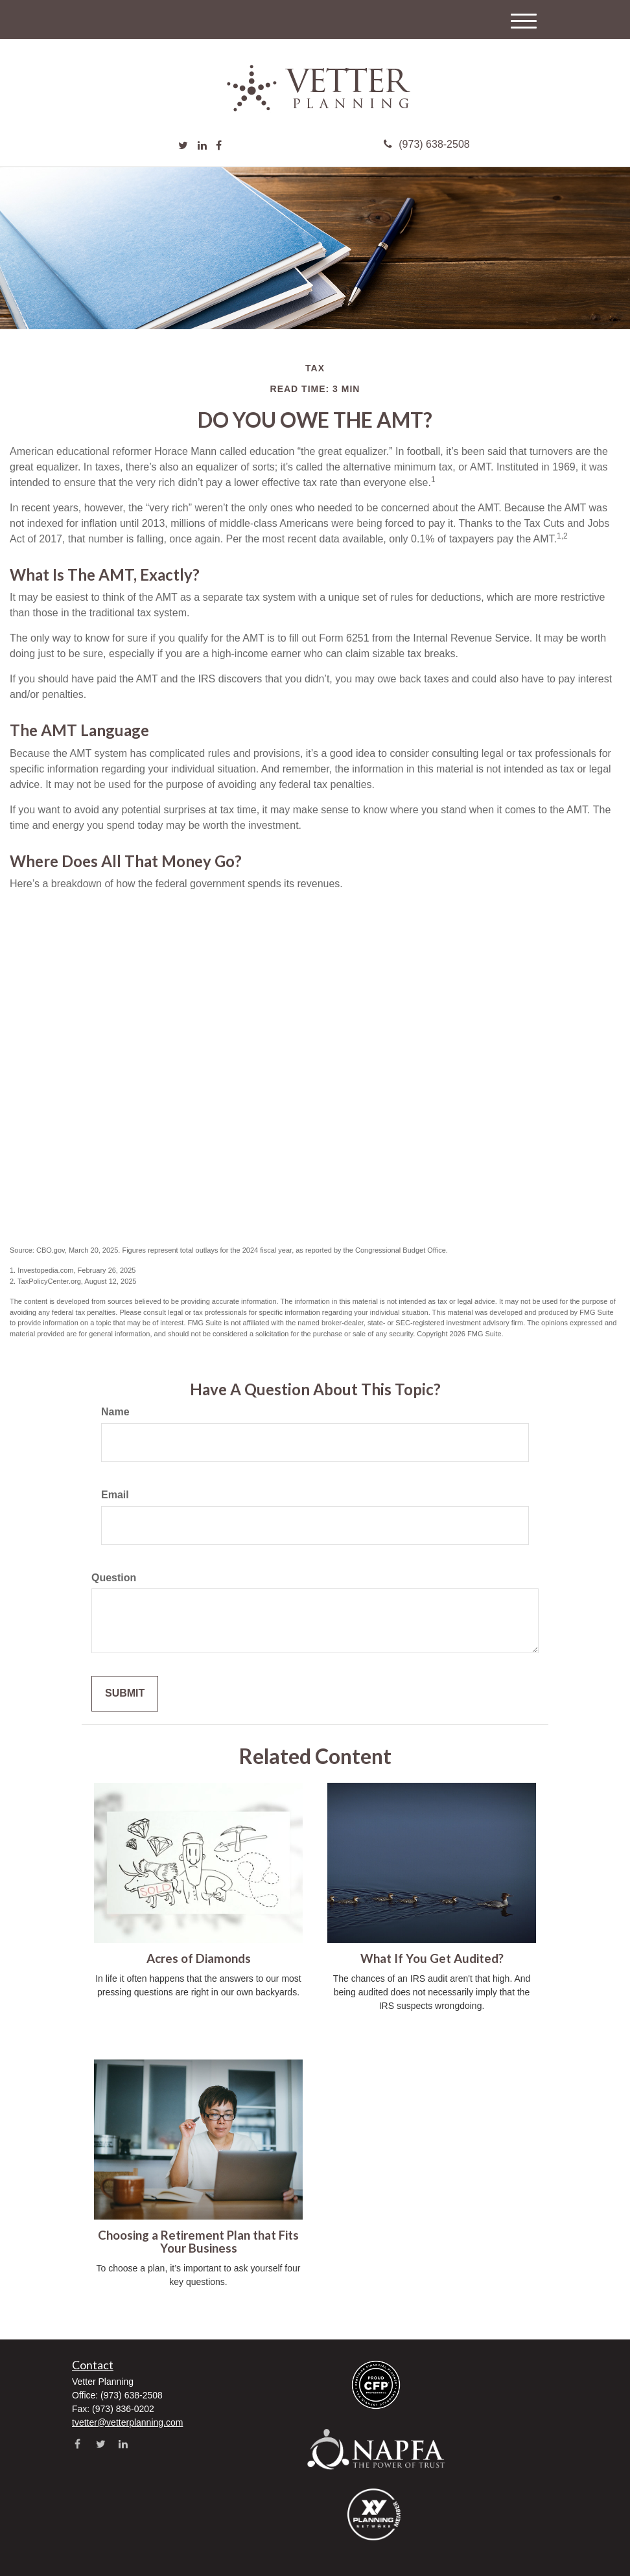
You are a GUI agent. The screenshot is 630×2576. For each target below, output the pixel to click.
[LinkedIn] (202, 146)
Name (115, 1411)
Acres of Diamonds (198, 1958)
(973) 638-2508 (426, 144)
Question (113, 1577)
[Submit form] (124, 1694)
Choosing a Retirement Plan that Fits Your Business (198, 2242)
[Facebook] (219, 146)
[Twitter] (183, 146)
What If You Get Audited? (432, 1958)
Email (115, 1494)
